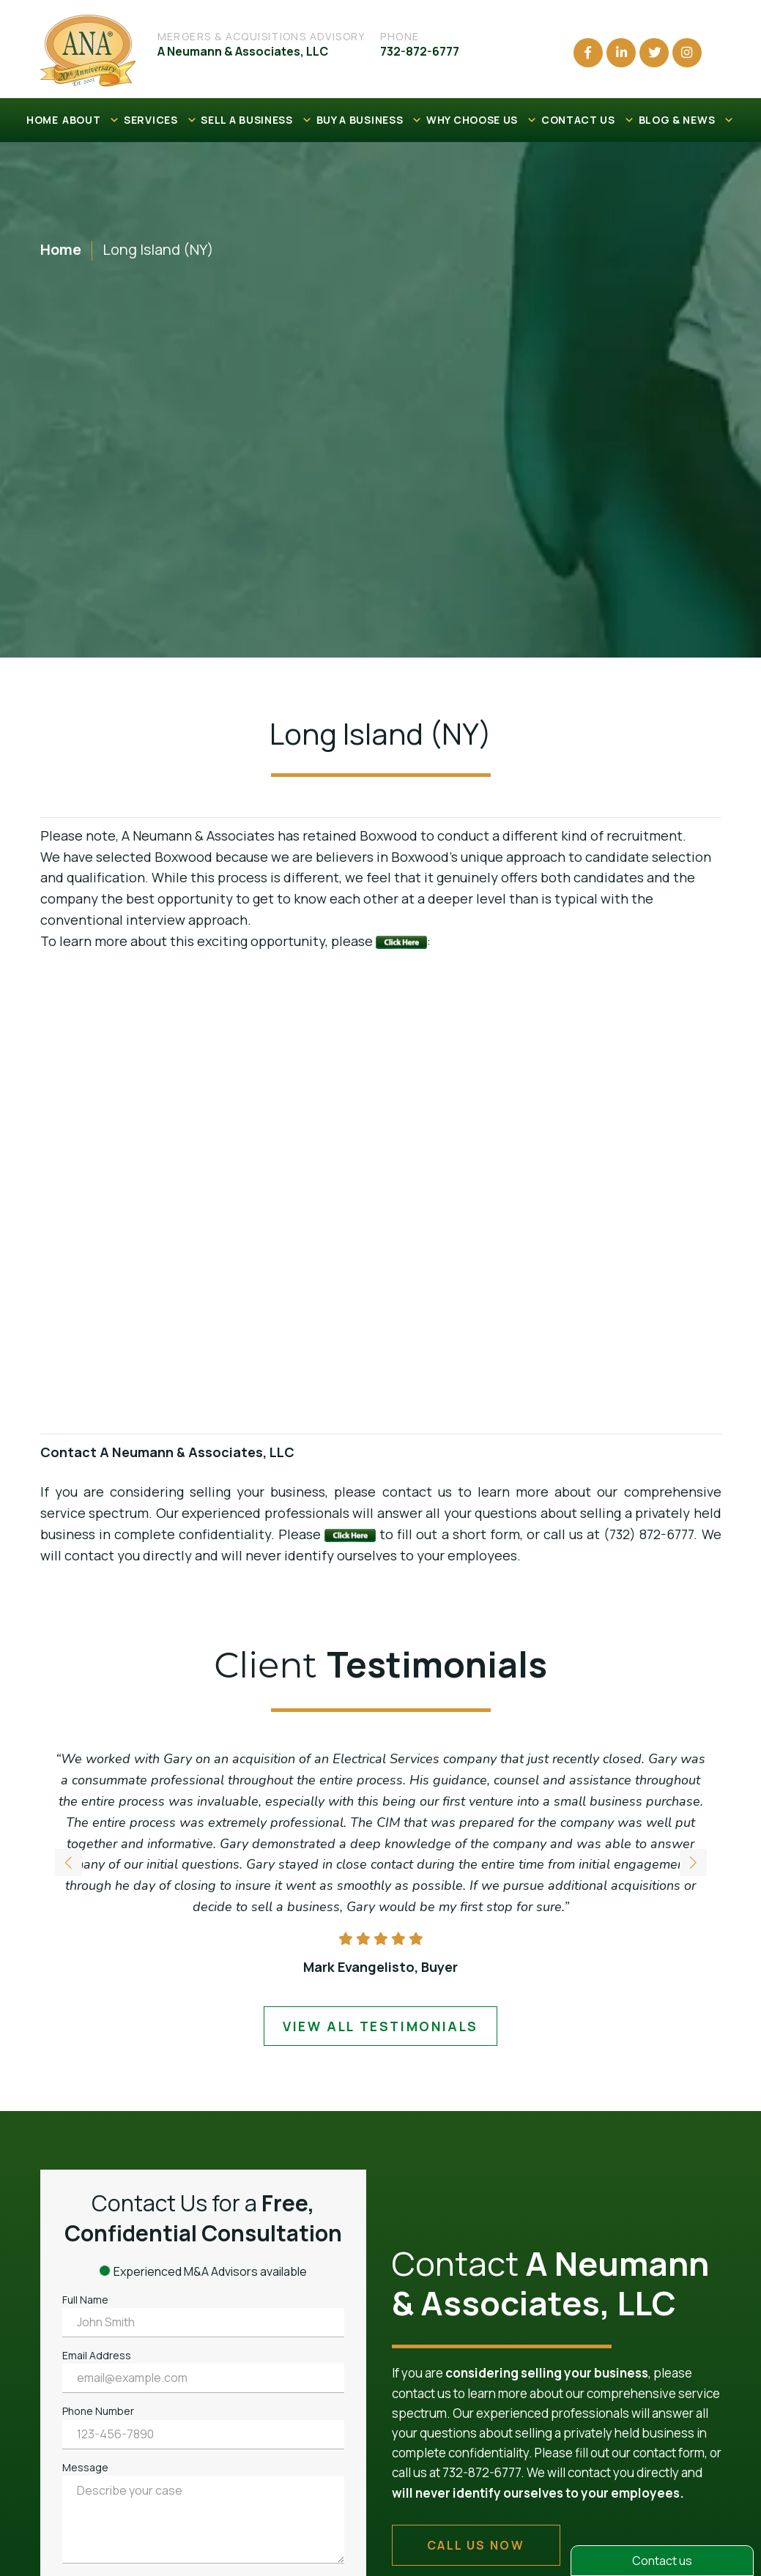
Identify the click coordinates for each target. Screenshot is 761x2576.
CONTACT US (588, 120)
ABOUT (91, 120)
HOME (42, 120)
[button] (692, 1863)
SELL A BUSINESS (256, 120)
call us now (475, 2545)
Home (60, 249)
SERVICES (160, 120)
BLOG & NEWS (687, 120)
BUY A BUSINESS (369, 120)
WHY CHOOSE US (482, 120)
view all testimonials (380, 2026)
